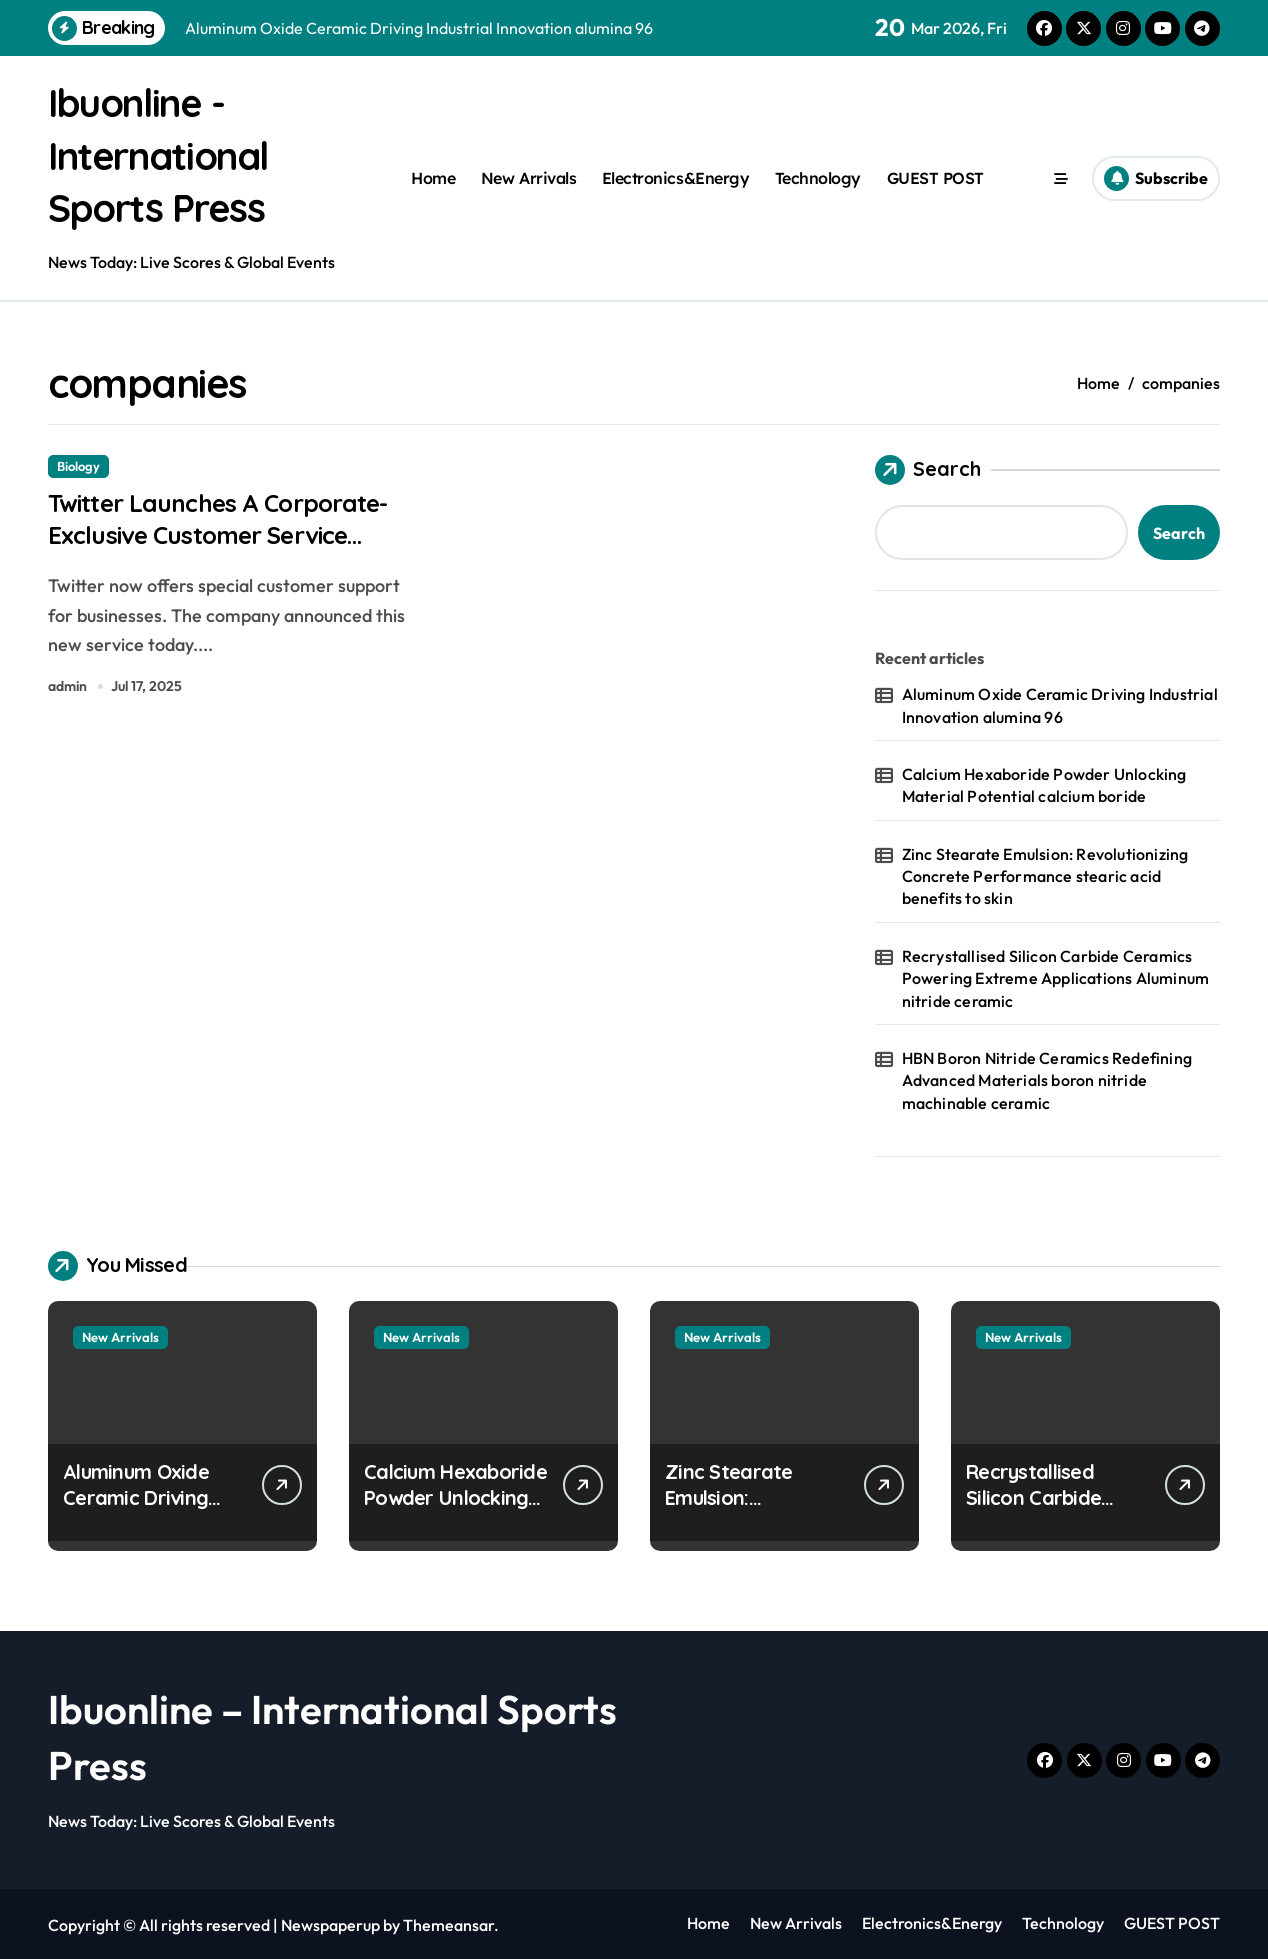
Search (928, 468)
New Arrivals (528, 177)
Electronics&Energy (675, 177)
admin (67, 691)
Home (433, 177)
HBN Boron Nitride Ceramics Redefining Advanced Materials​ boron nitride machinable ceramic (1047, 1078)
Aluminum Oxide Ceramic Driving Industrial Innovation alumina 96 (1060, 703)
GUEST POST (935, 177)
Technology (818, 177)
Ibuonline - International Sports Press (166, 154)
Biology (78, 464)
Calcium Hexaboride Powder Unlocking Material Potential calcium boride (1044, 783)
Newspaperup (330, 1923)
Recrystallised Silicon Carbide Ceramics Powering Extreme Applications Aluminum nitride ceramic (1056, 976)
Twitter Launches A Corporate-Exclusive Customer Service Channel (210, 538)
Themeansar (448, 1923)
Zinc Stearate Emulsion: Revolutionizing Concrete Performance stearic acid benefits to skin (1045, 874)
